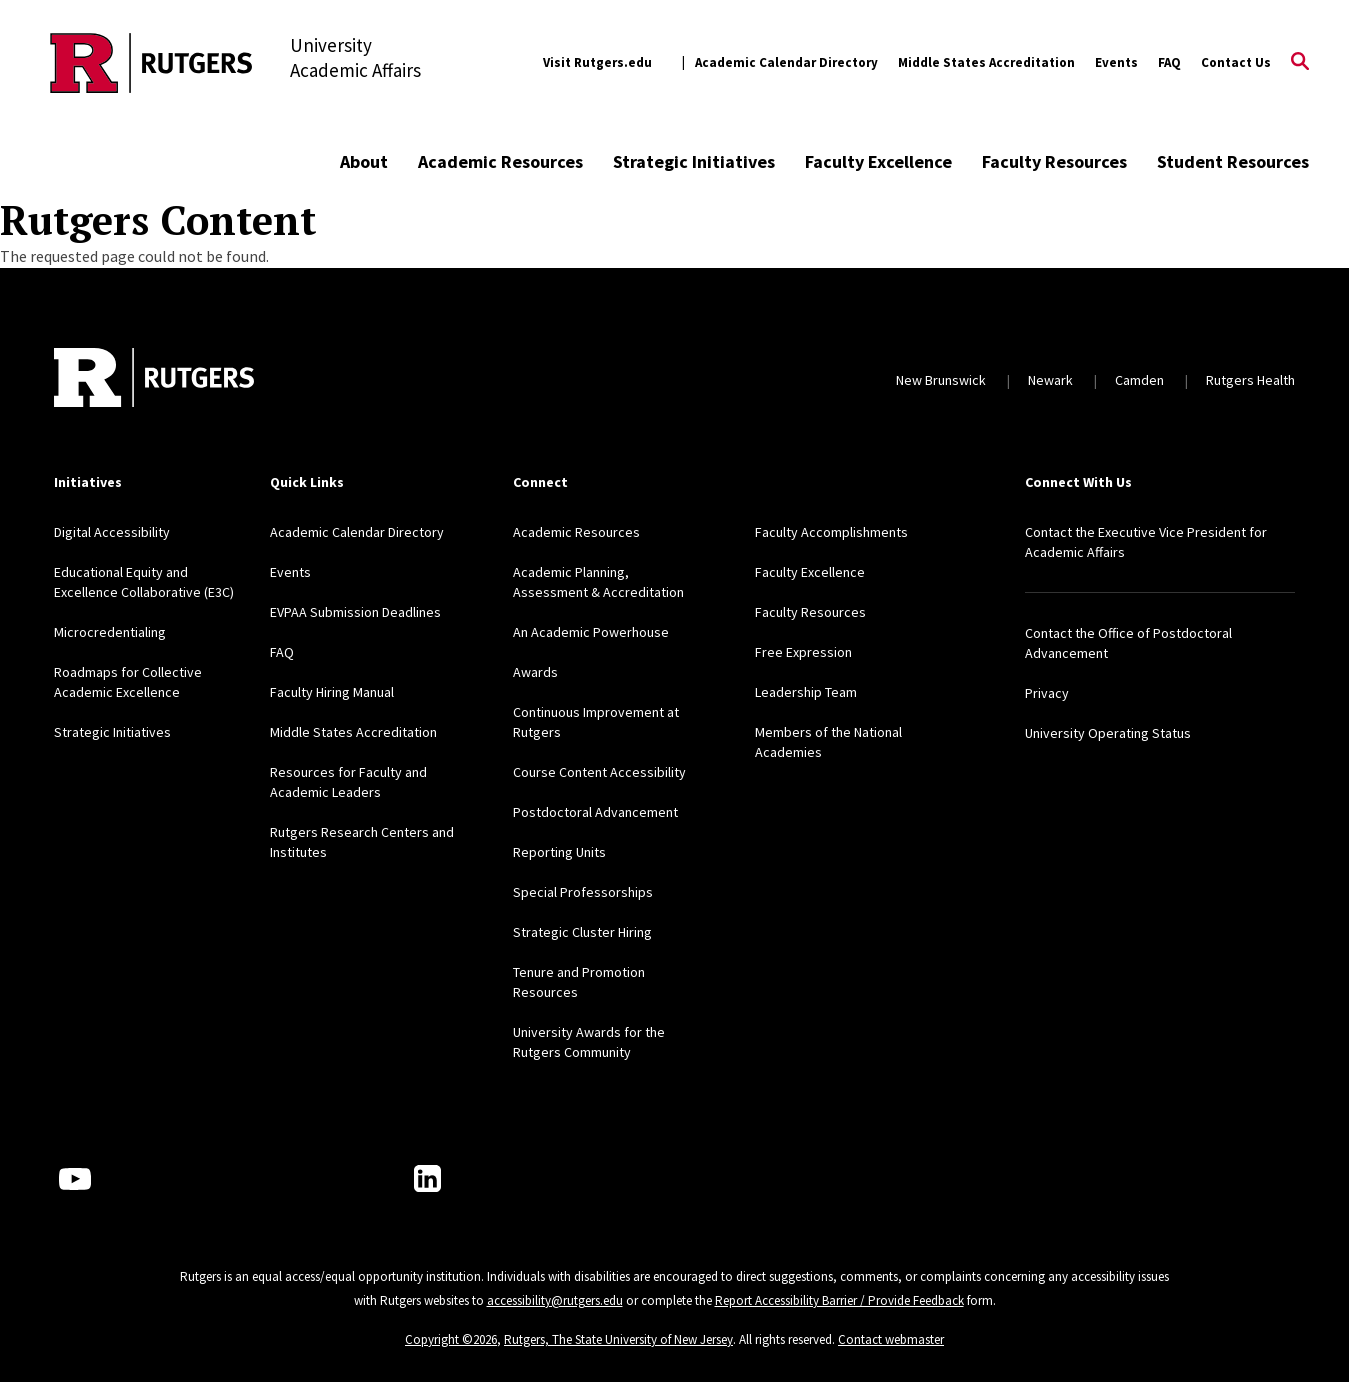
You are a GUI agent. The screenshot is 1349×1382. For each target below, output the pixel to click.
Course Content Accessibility (599, 772)
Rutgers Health (1250, 380)
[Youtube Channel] (75, 1179)
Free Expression (803, 652)
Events (1116, 62)
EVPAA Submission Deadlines (355, 612)
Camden (1139, 380)
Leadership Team (806, 692)
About (364, 161)
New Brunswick (941, 380)
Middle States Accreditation (986, 62)
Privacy (1047, 693)
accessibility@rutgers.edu (555, 1300)
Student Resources (1233, 161)
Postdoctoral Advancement (595, 812)
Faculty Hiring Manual (332, 692)
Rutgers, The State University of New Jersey (618, 1339)
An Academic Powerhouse (591, 632)
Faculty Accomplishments (831, 532)
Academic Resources (500, 161)
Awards (535, 672)
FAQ (1169, 62)
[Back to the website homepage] (151, 63)
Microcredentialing (110, 632)
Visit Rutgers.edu (597, 62)
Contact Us (1236, 62)
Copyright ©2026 (451, 1339)
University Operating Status (1108, 733)
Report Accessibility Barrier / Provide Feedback (839, 1300)
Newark (1050, 380)
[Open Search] (1300, 63)
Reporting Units (559, 852)
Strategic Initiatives (694, 161)
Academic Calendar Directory (786, 62)
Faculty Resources (1054, 161)
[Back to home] (154, 380)
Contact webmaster (891, 1339)
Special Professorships (583, 892)
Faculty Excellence (878, 161)
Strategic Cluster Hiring (582, 932)
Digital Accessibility (112, 532)
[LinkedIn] (427, 1178)
